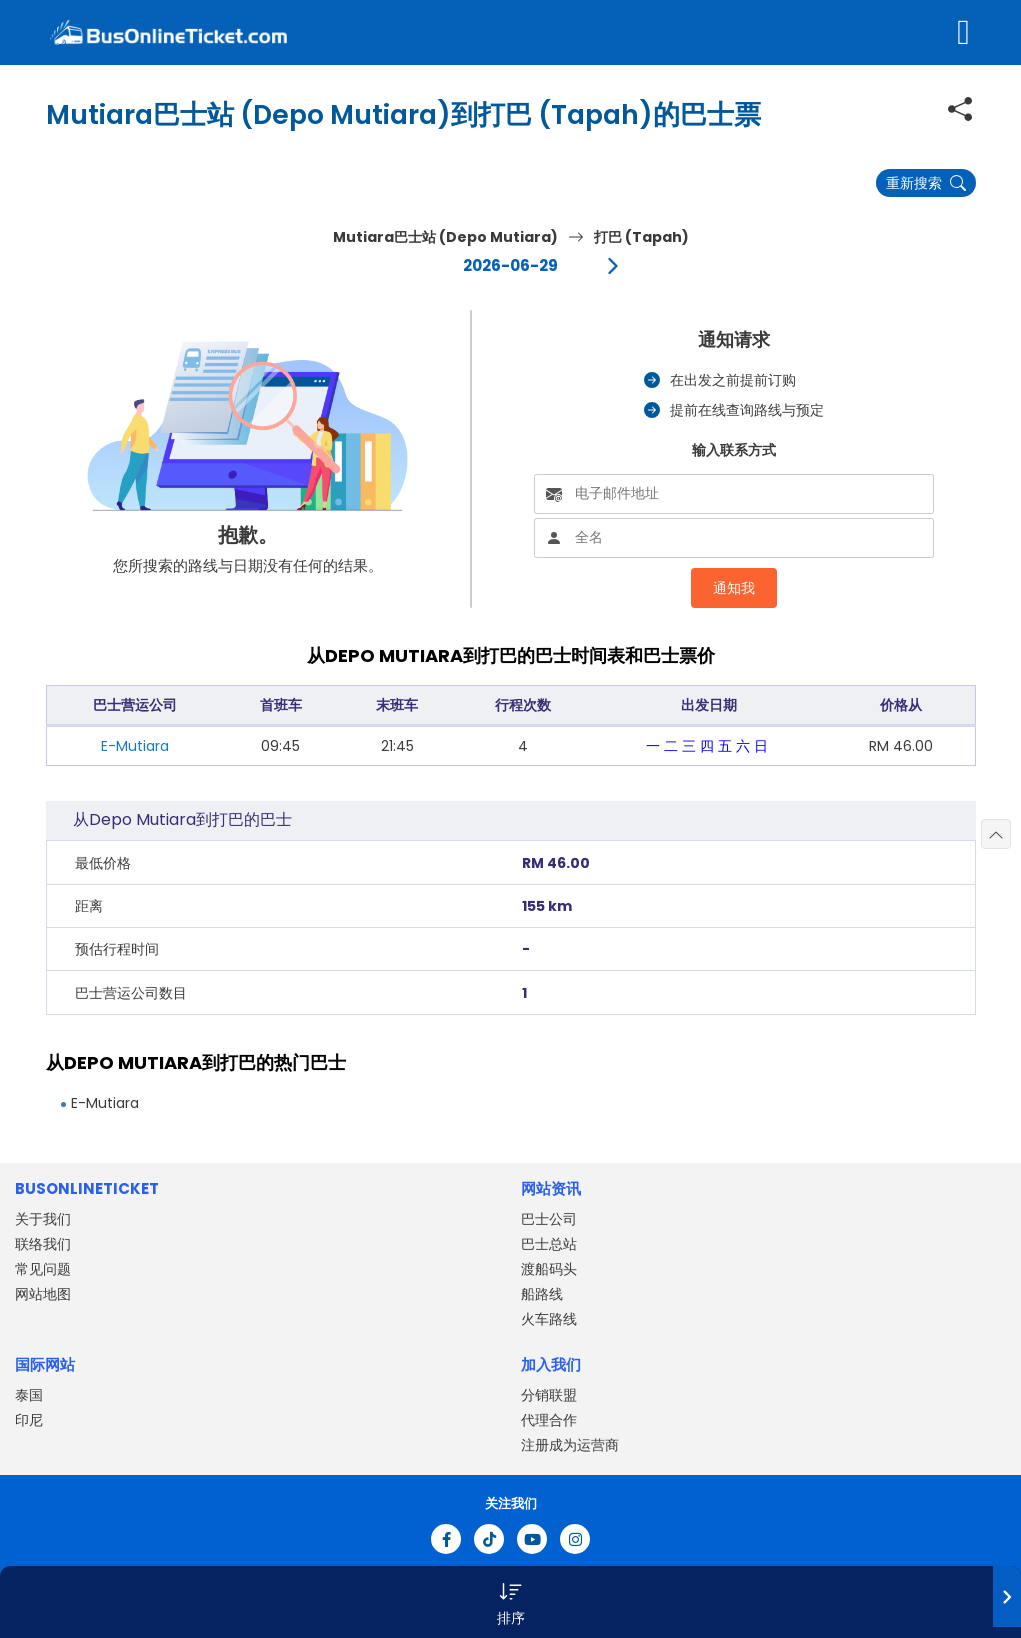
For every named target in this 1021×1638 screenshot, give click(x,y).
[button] (510, 1602)
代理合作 (549, 1420)
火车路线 (549, 1319)
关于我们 (43, 1219)
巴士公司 (549, 1219)
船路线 (542, 1294)
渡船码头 (549, 1269)
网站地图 (43, 1294)
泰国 (29, 1395)
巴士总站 (549, 1244)
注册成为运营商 (570, 1445)
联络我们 (43, 1244)
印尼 (29, 1420)
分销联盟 (549, 1395)
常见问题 (43, 1269)
